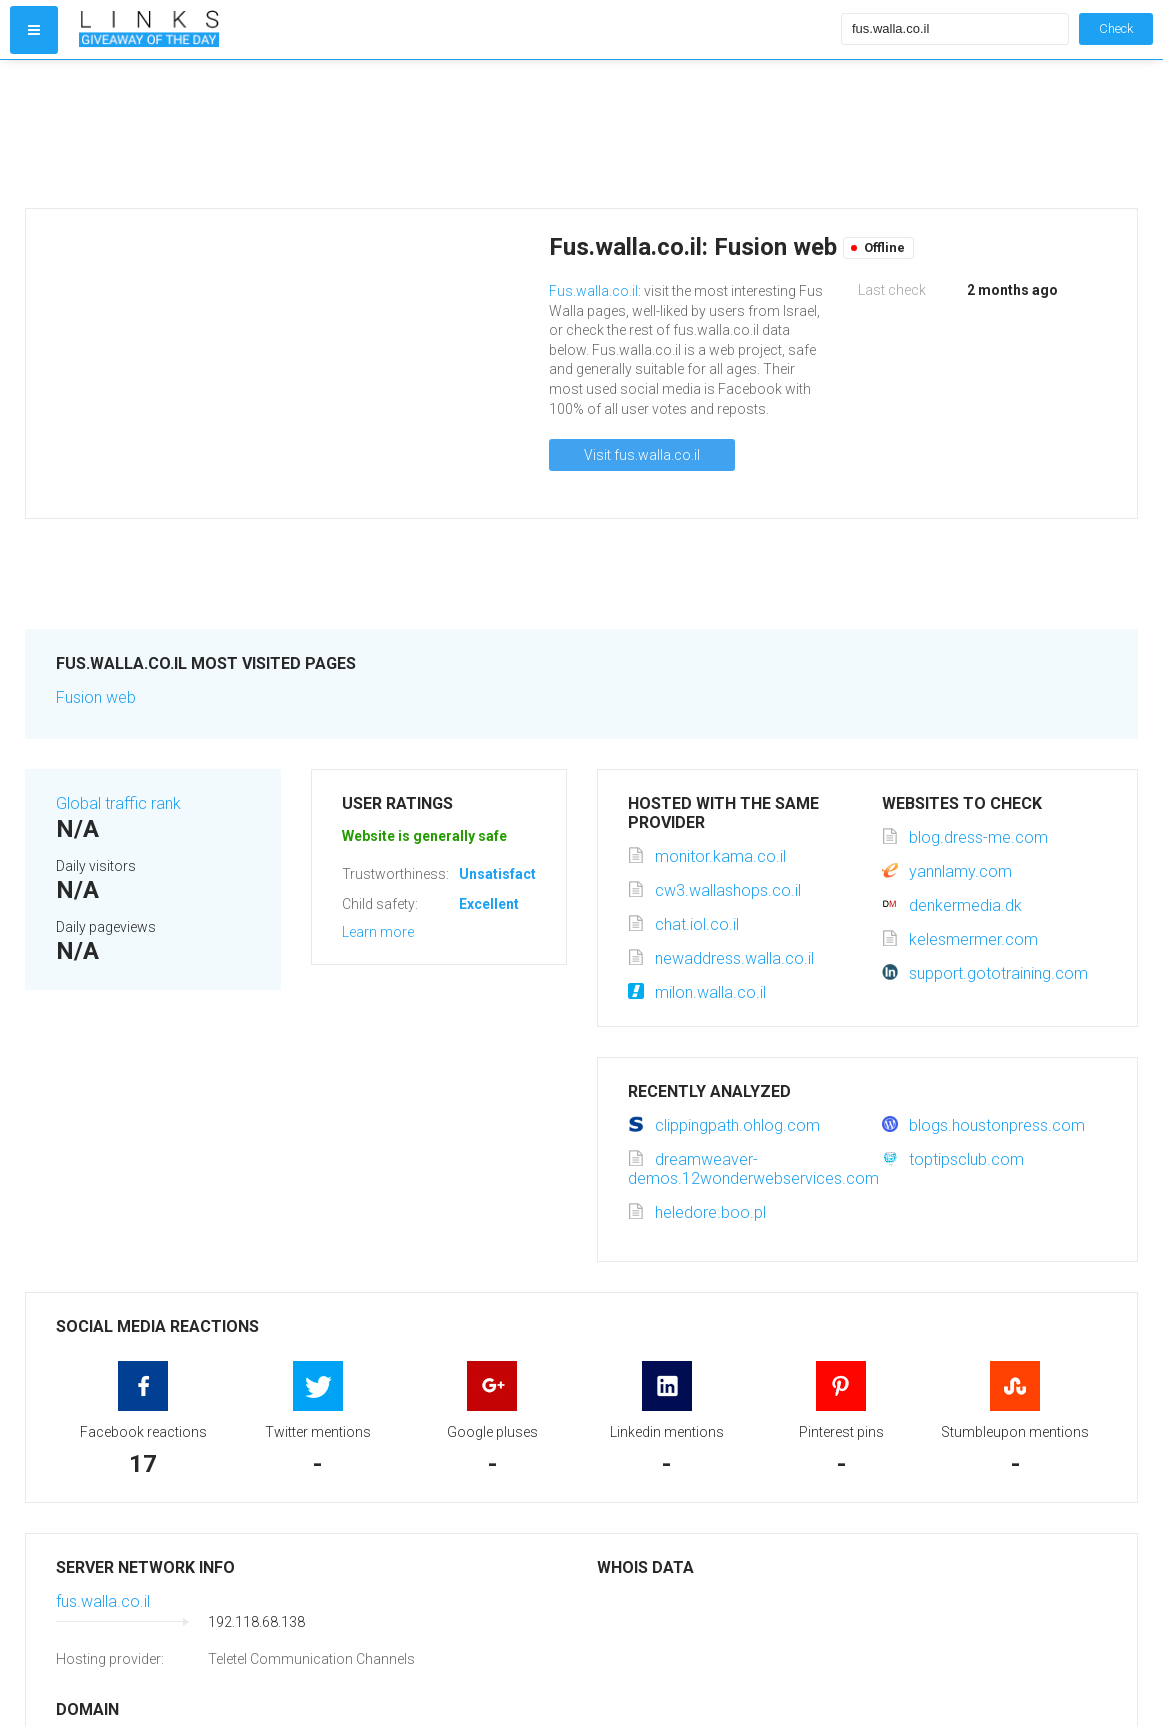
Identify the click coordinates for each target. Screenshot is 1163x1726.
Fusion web (96, 697)
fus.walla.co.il (103, 1601)
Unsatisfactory (508, 874)
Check (1116, 28)
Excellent (489, 904)
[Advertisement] (455, 134)
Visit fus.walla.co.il (642, 455)
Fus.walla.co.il (593, 291)
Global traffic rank (118, 803)
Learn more (378, 932)
